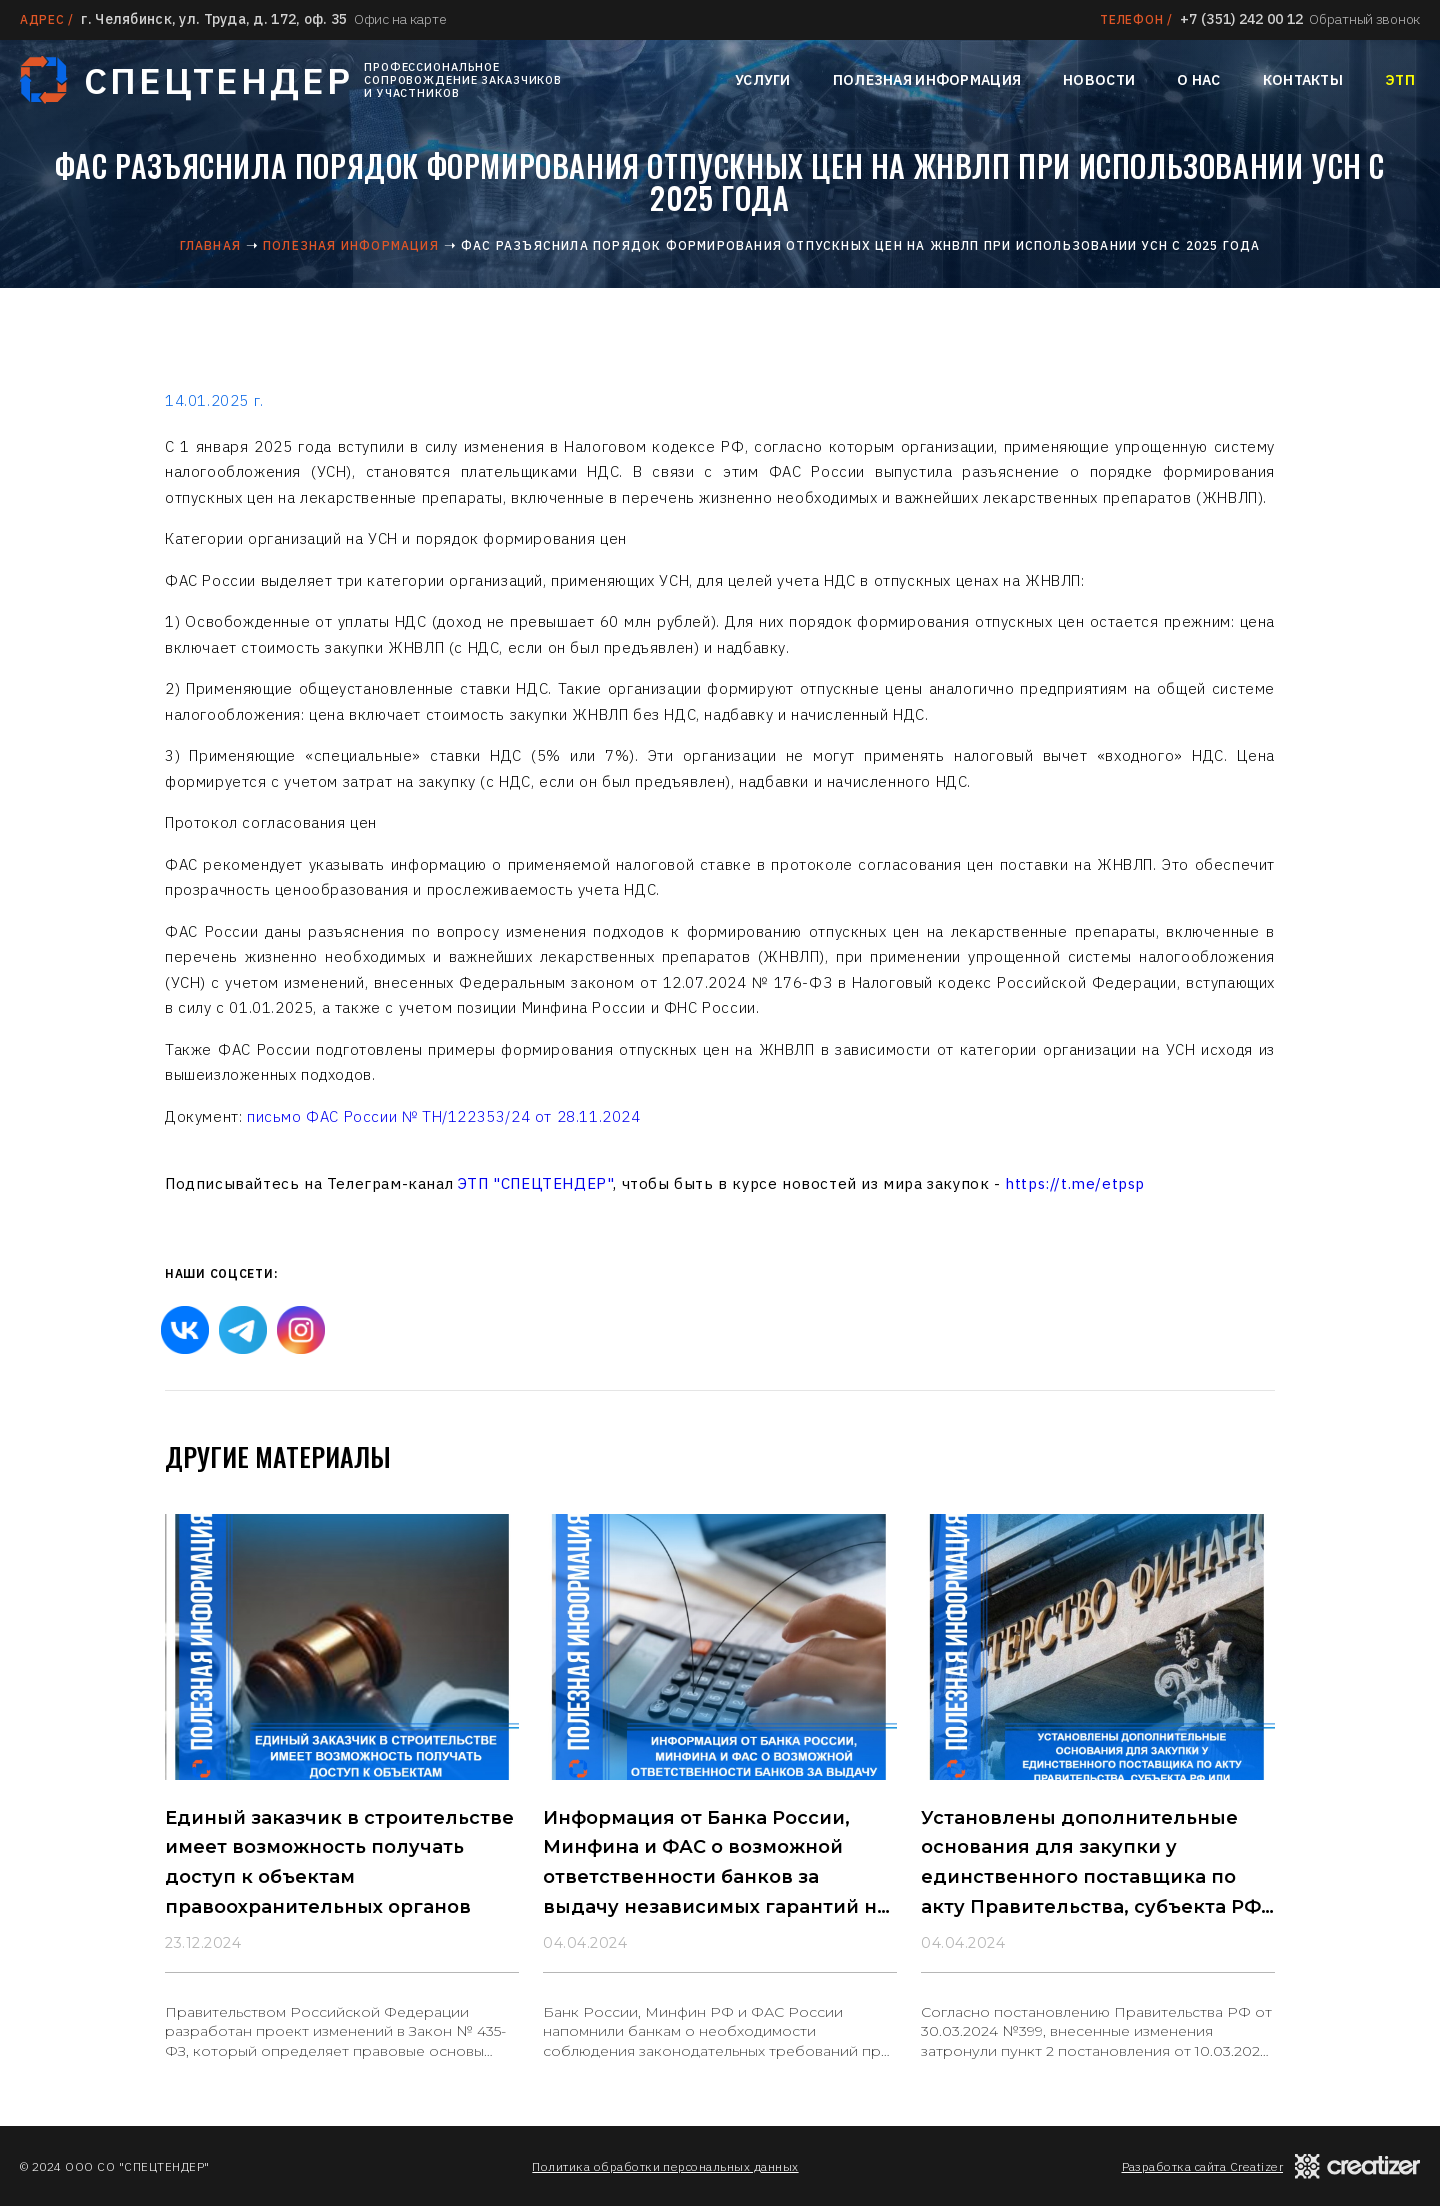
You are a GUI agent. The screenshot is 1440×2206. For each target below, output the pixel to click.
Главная (210, 245)
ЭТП (1400, 80)
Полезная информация (927, 80)
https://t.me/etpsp (1075, 1183)
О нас (1198, 80)
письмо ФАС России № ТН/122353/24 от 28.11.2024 (444, 1116)
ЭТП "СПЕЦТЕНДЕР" (536, 1183)
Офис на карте (400, 19)
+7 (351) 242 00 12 (1241, 19)
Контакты (1303, 80)
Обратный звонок (1364, 19)
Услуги (763, 80)
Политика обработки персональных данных (665, 2166)
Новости (1099, 80)
